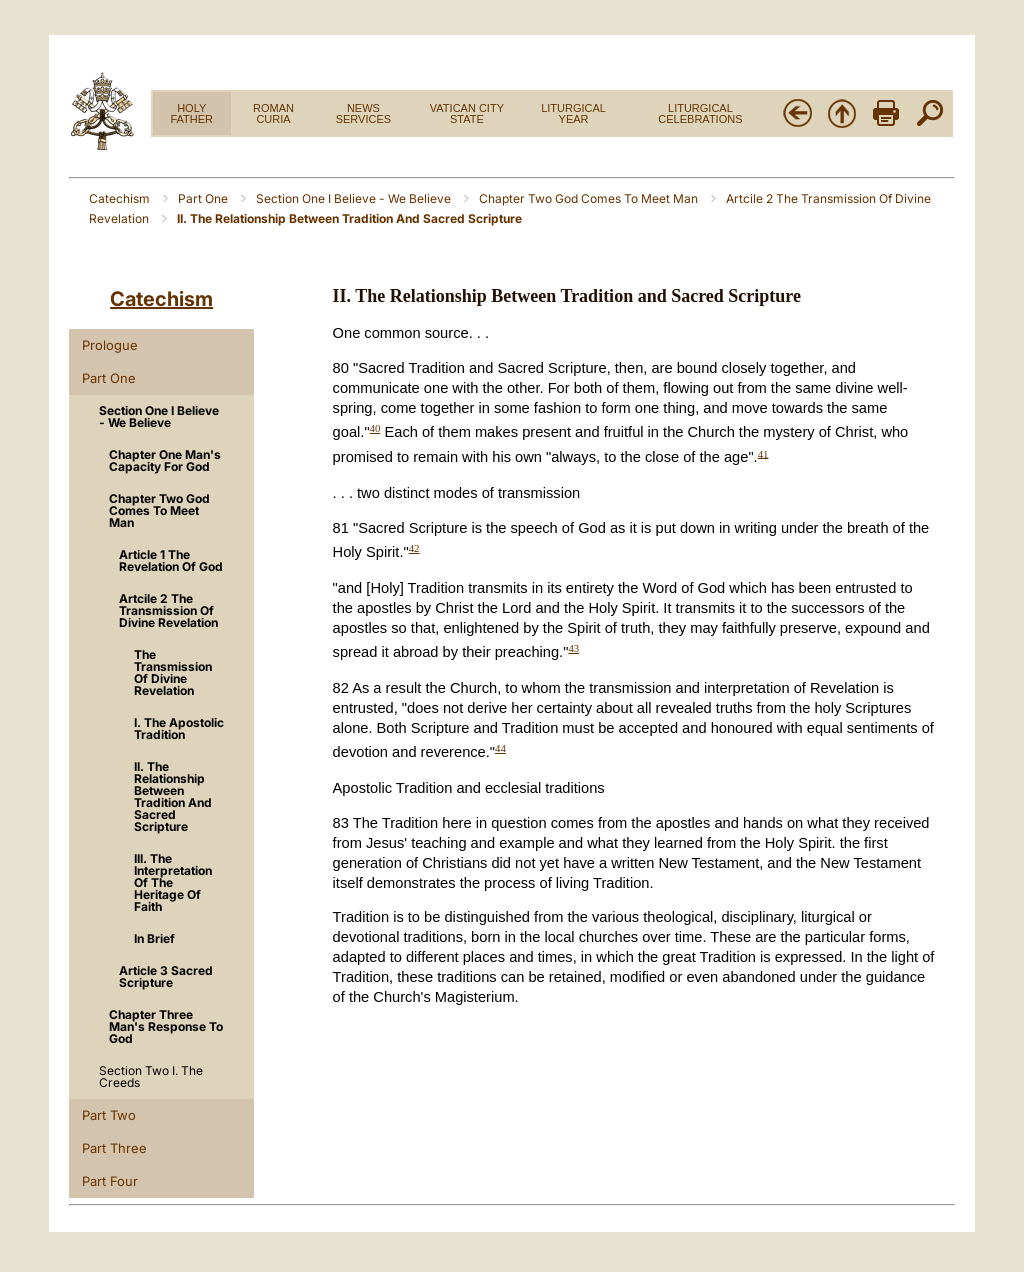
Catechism (121, 198)
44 (500, 748)
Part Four (110, 1181)
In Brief (154, 938)
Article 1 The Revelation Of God (171, 560)
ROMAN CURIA (273, 113)
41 (763, 453)
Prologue (110, 345)
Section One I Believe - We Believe (355, 198)
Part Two (109, 1115)
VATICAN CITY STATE (467, 113)
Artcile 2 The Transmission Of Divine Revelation (168, 610)
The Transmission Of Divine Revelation (173, 672)
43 (573, 648)
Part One (204, 198)
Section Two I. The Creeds (151, 1076)
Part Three (114, 1148)
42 (414, 548)
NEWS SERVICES (363, 113)
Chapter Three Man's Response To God (166, 1026)
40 (375, 428)
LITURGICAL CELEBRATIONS (700, 113)
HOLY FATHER (191, 113)
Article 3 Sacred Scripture (166, 976)
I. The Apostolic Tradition (179, 728)
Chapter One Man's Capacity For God (165, 460)
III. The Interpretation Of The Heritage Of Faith (173, 882)
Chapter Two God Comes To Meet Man (590, 198)
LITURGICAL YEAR (573, 113)
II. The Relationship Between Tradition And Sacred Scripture (173, 796)
